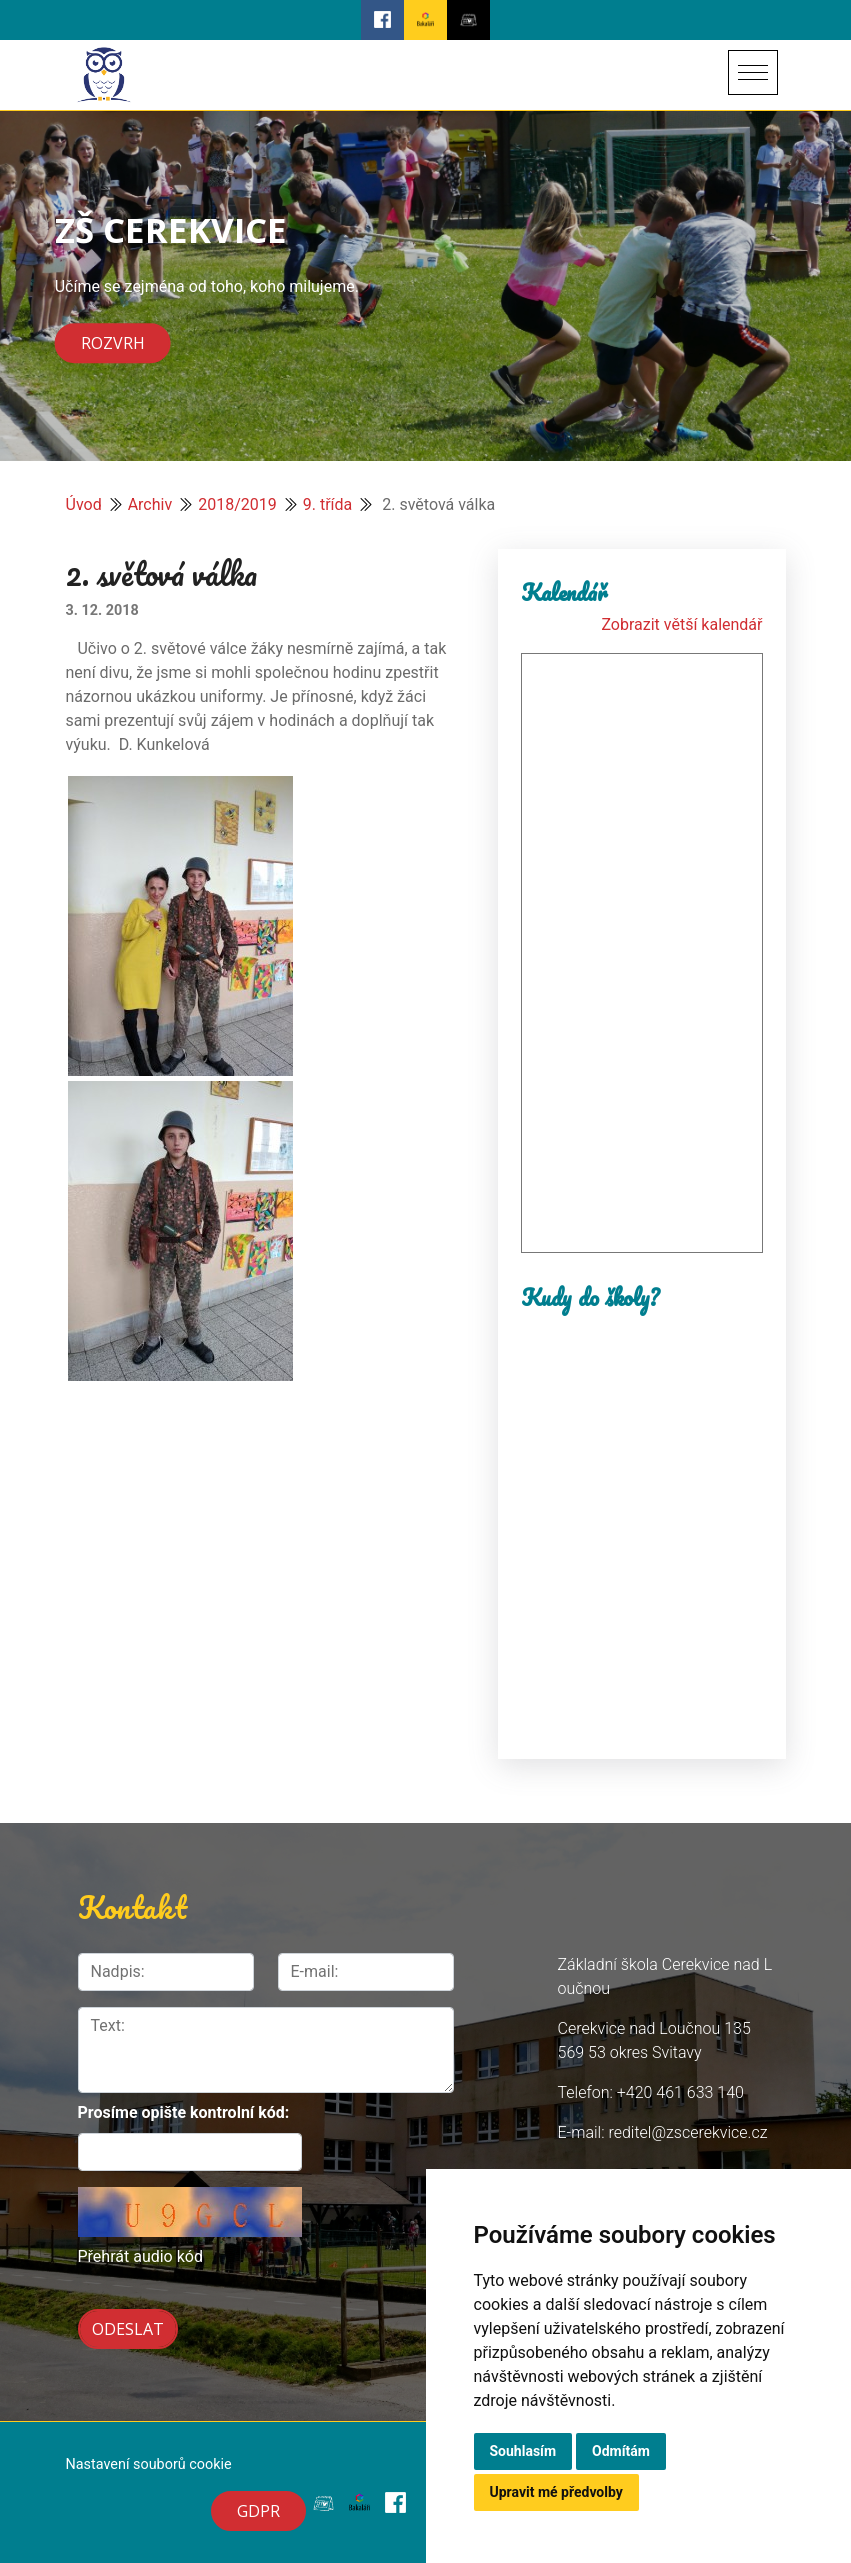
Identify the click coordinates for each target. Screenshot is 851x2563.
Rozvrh (113, 343)
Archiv (150, 504)
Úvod (84, 504)
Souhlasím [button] (523, 2451)
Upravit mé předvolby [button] (556, 2492)
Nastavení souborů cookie (149, 2464)
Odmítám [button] (621, 2451)
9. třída (328, 504)
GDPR (258, 2511)
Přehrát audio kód (140, 2256)
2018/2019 (237, 504)
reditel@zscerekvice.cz (687, 2132)
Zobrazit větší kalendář (681, 624)
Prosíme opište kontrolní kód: (184, 2112)
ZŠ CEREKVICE (171, 229)
